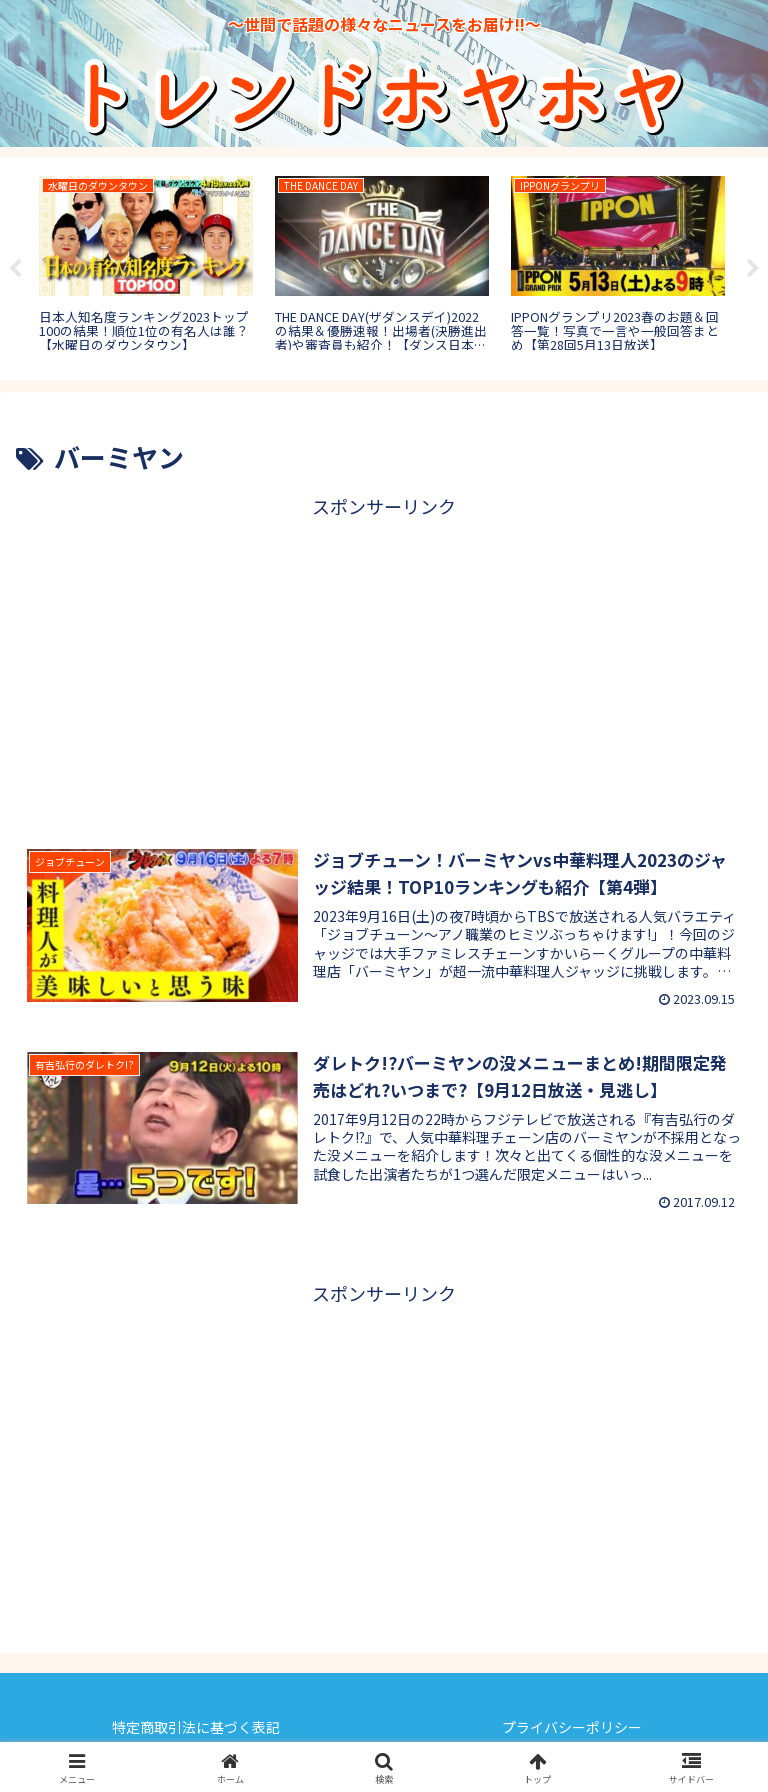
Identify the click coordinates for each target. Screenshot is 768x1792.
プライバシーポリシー (572, 1727)
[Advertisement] (384, 663)
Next (753, 269)
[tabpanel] (146, 265)
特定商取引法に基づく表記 (196, 1727)
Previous (15, 269)
